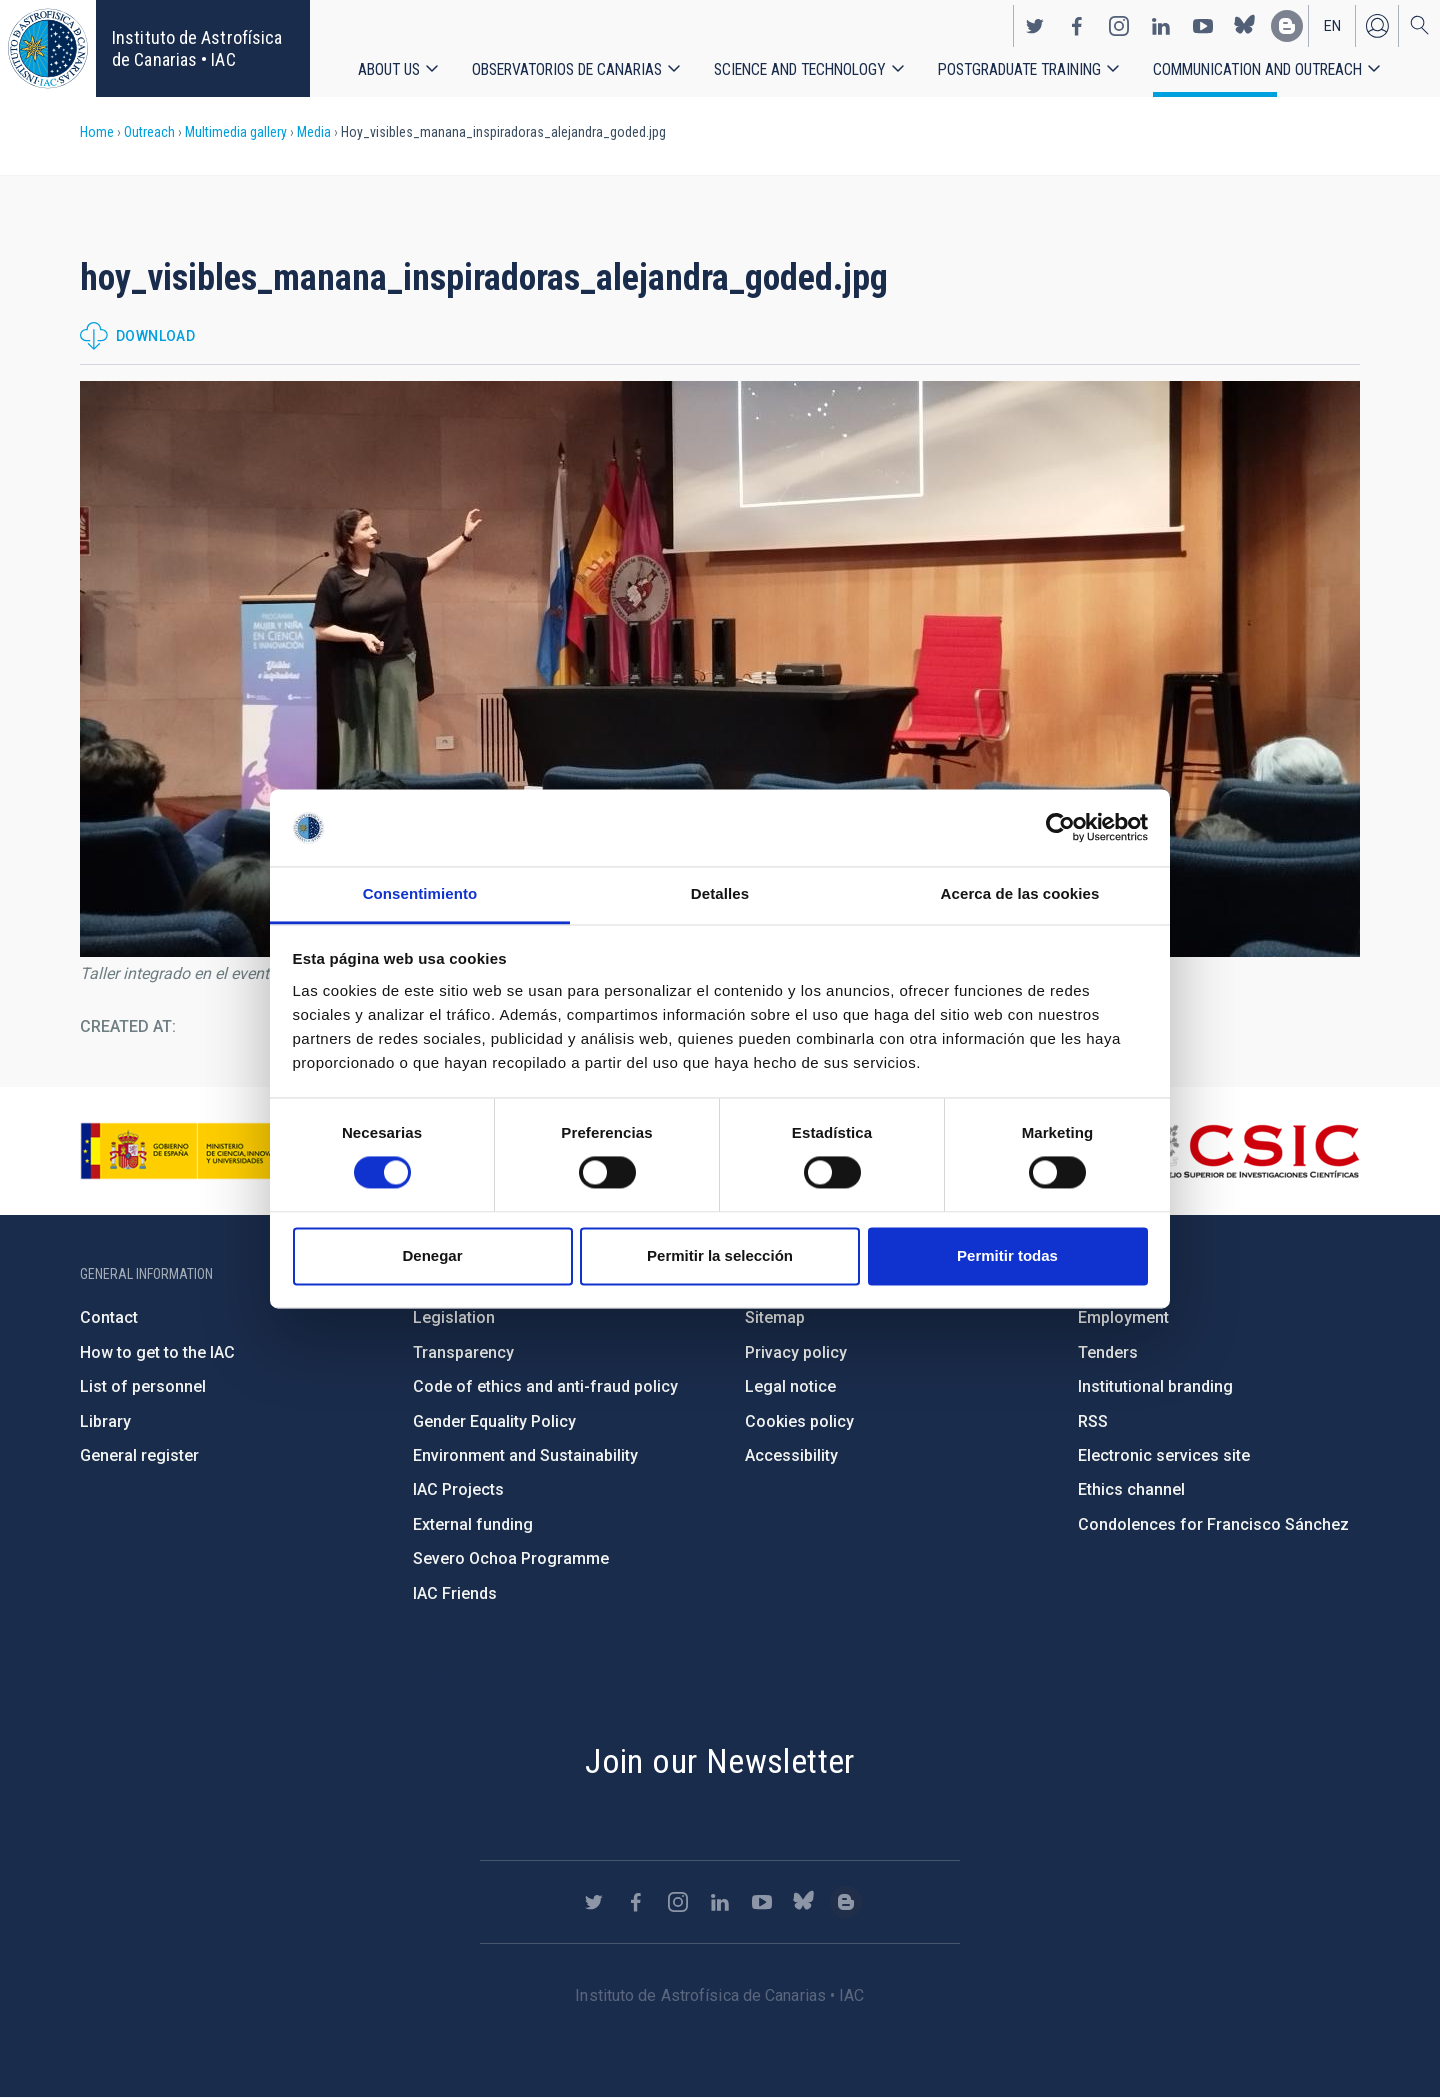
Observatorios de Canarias (567, 69)
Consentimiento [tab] (420, 893)
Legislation (454, 1317)
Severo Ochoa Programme (511, 1558)
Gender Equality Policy (494, 1421)
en (1332, 26)
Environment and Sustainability (525, 1455)
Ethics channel (1131, 1489)
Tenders (1108, 1352)
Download (155, 336)
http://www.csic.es (1250, 1151)
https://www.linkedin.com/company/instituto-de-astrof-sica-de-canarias (1161, 26)
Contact (109, 1317)
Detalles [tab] (720, 893)
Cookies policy (799, 1421)
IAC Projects (458, 1489)
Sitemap (775, 1317)
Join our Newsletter (720, 1761)
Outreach (149, 132)
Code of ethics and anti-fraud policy (545, 1386)
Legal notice (790, 1386)
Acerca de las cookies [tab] (1020, 893)
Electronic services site (1164, 1455)
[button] (720, 669)
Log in (1377, 26)
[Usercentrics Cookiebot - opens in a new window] (1060, 828)
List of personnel (143, 1386)
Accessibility (791, 1455)
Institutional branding (1155, 1386)
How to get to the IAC (157, 1352)
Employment (1123, 1317)
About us (389, 69)
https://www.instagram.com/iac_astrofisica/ (1119, 26)
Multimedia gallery (236, 132)
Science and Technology (800, 69)
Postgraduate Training (1019, 69)
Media (314, 132)
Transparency (463, 1352)
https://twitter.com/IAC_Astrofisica (1035, 26)
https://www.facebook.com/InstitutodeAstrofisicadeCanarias (1077, 26)
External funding (473, 1524)
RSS (1093, 1421)
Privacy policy (796, 1352)
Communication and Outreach (1257, 69)
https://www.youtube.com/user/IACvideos (1203, 26)
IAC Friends (455, 1593)
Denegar (432, 1255)
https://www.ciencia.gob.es (191, 1151)
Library (105, 1421)
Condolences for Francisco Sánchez (1213, 1524)
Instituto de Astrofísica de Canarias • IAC (197, 48)
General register (139, 1455)
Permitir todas (1007, 1255)
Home (97, 132)
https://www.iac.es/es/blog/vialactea (1287, 26)
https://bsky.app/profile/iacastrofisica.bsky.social (1245, 26)
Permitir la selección (720, 1255)
